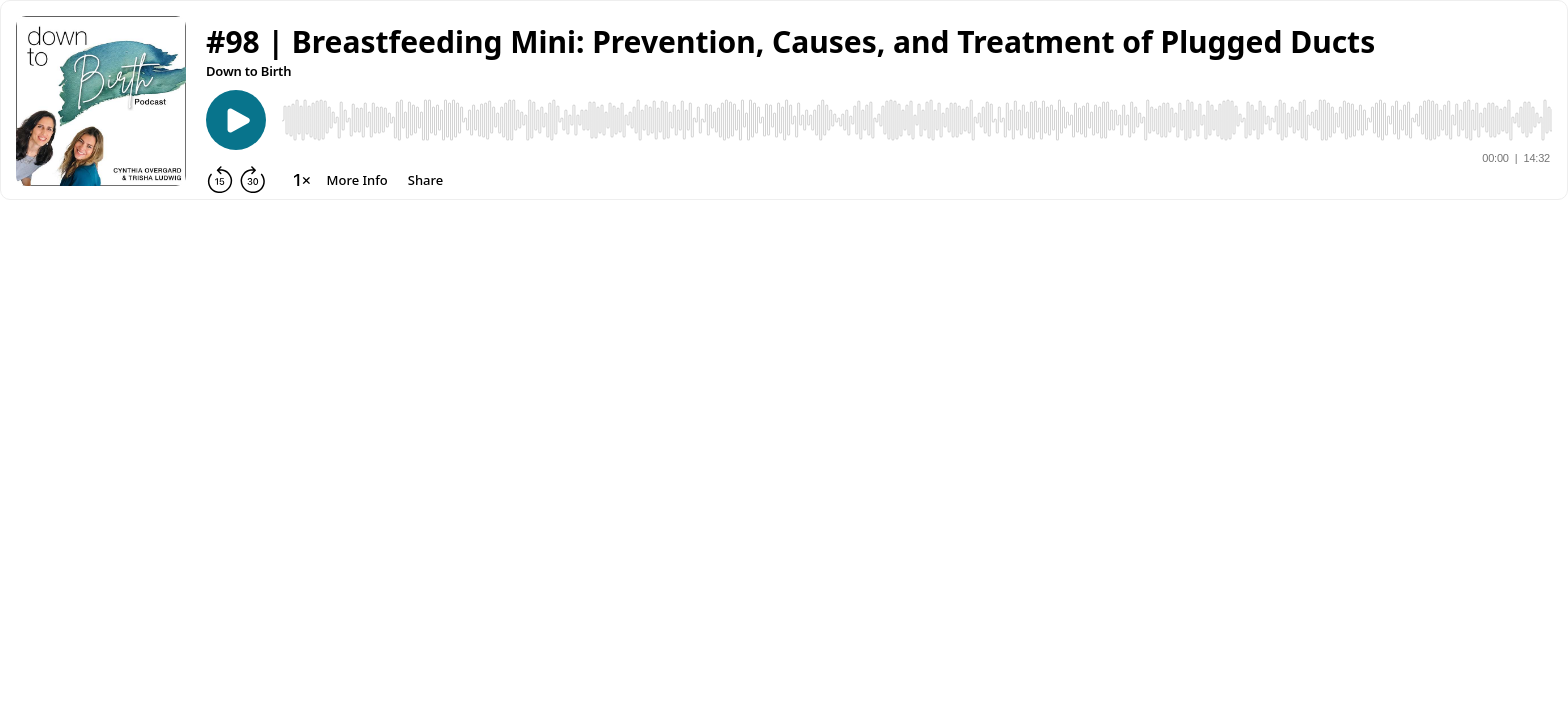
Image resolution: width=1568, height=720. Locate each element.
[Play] (236, 120)
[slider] (917, 120)
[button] (790, 41)
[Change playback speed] (302, 180)
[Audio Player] (917, 120)
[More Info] (357, 180)
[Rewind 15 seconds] (220, 180)
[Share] (425, 180)
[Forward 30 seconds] (253, 180)
